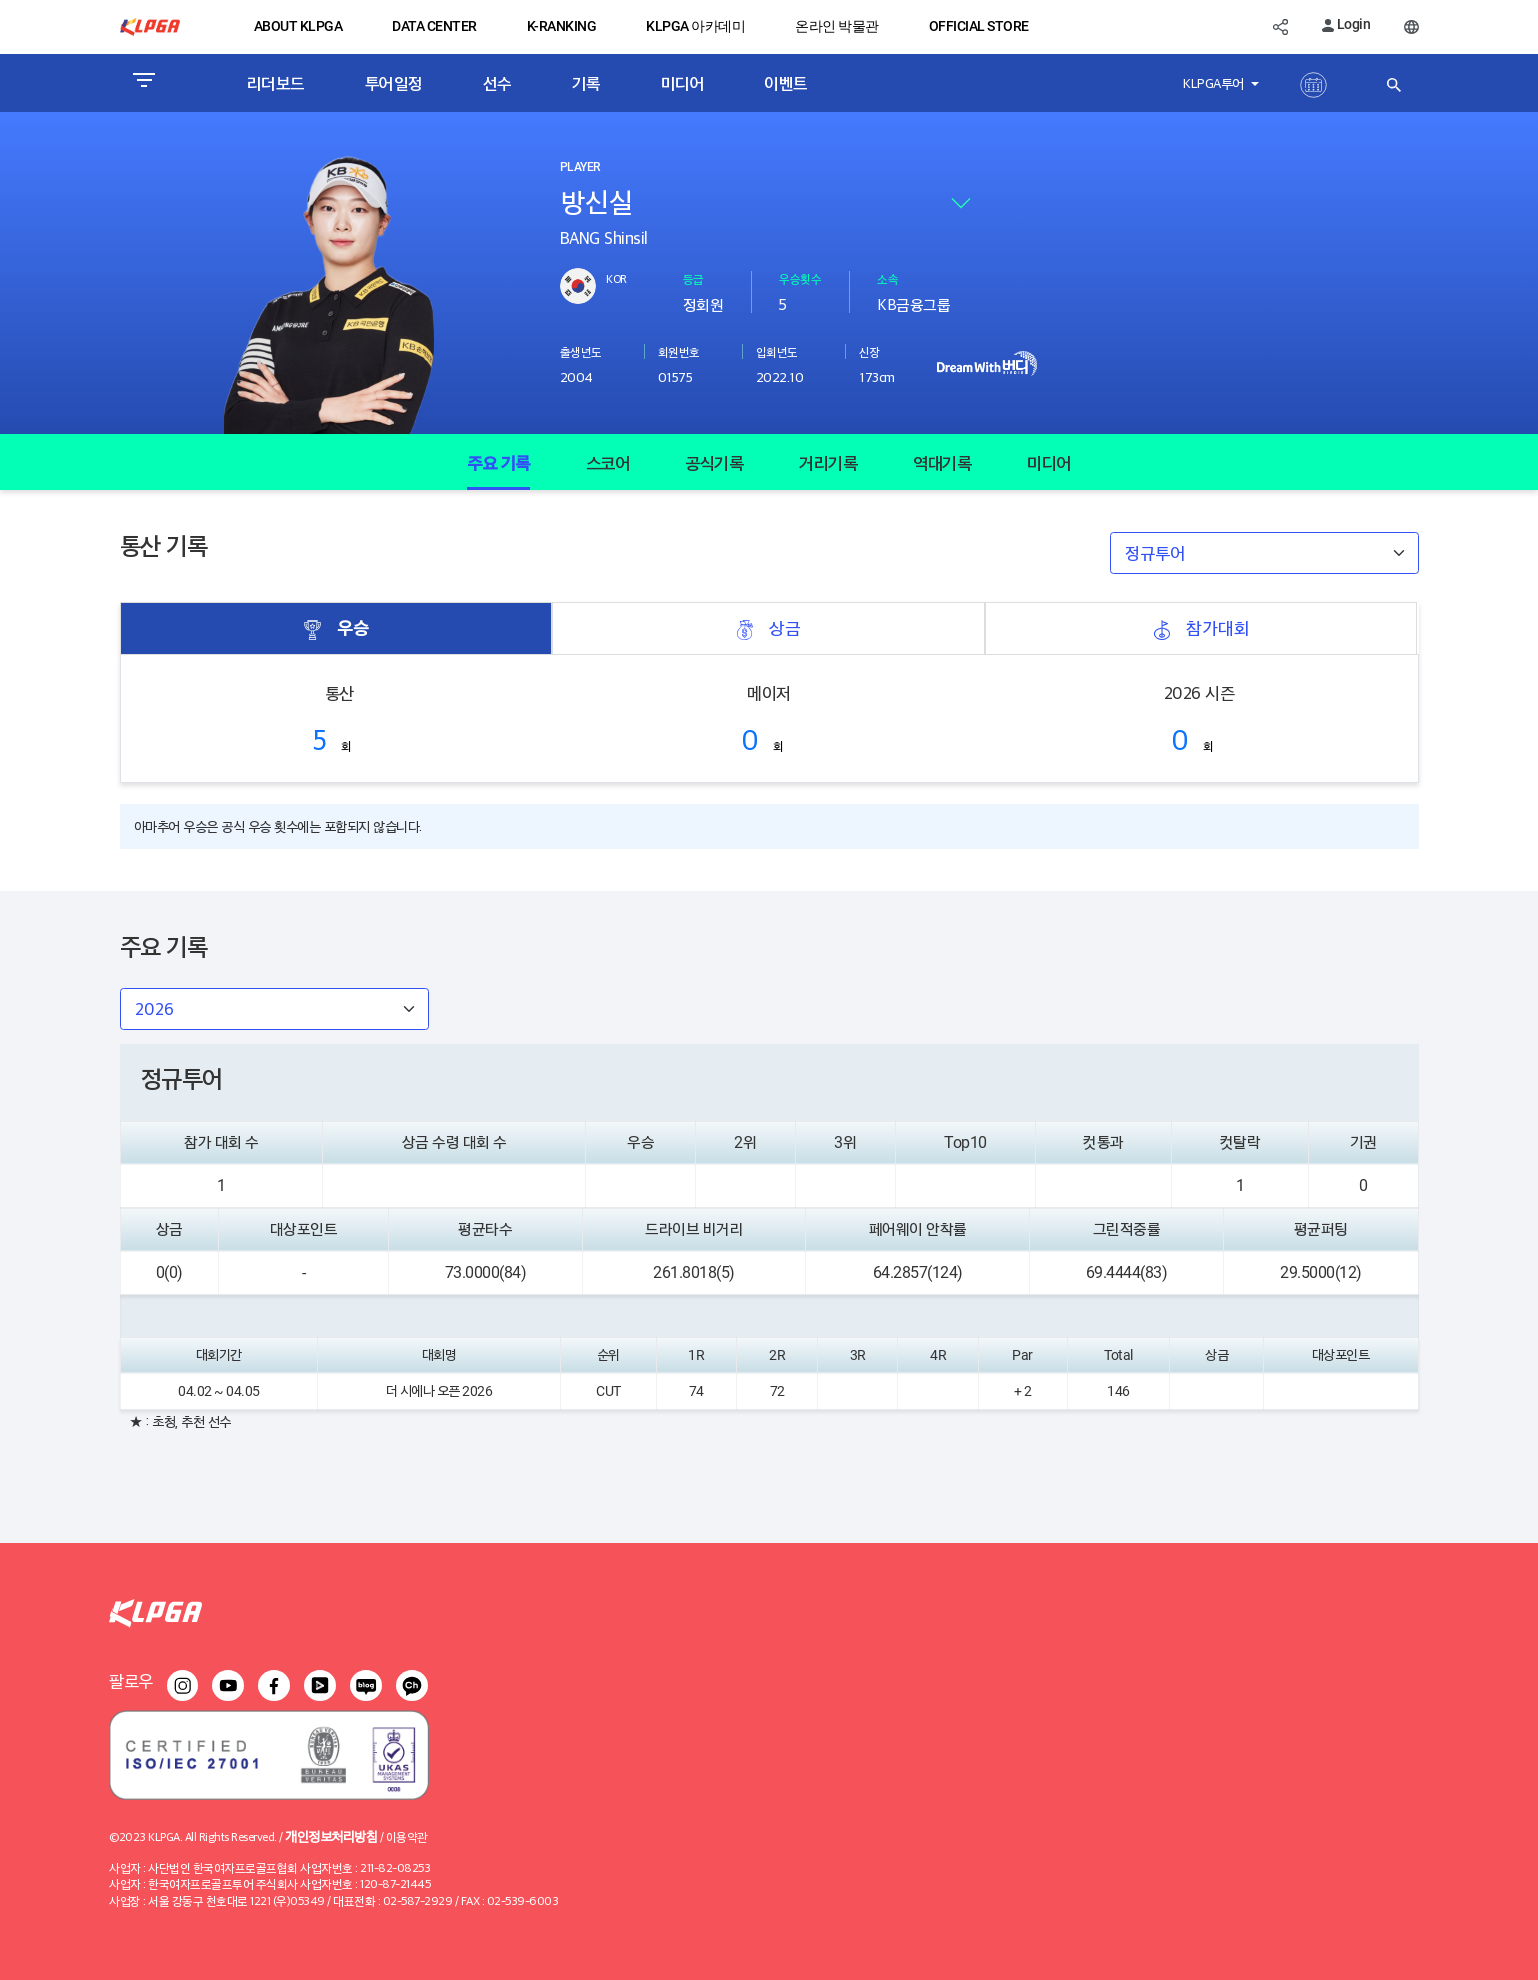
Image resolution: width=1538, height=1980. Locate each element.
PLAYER (580, 167)
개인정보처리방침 (331, 1835)
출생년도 (581, 351)
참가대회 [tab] (1201, 628)
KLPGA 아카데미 (695, 26)
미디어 (683, 83)
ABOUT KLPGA (298, 26)
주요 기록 (498, 462)
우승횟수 (800, 278)
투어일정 (394, 83)
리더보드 (276, 83)
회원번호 (679, 351)
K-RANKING (562, 26)
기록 (586, 83)
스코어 (608, 462)
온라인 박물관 (837, 26)
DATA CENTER (434, 26)
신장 (869, 351)
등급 (693, 278)
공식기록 (714, 462)
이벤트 (786, 83)
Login (1346, 24)
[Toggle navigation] (143, 83)
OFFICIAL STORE (979, 26)
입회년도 (777, 351)
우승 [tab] (336, 628)
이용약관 (407, 1836)
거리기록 (828, 462)
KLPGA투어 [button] (1215, 82)
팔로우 (131, 1680)
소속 (887, 278)
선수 (497, 83)
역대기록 (942, 462)
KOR (616, 278)
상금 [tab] (768, 628)
